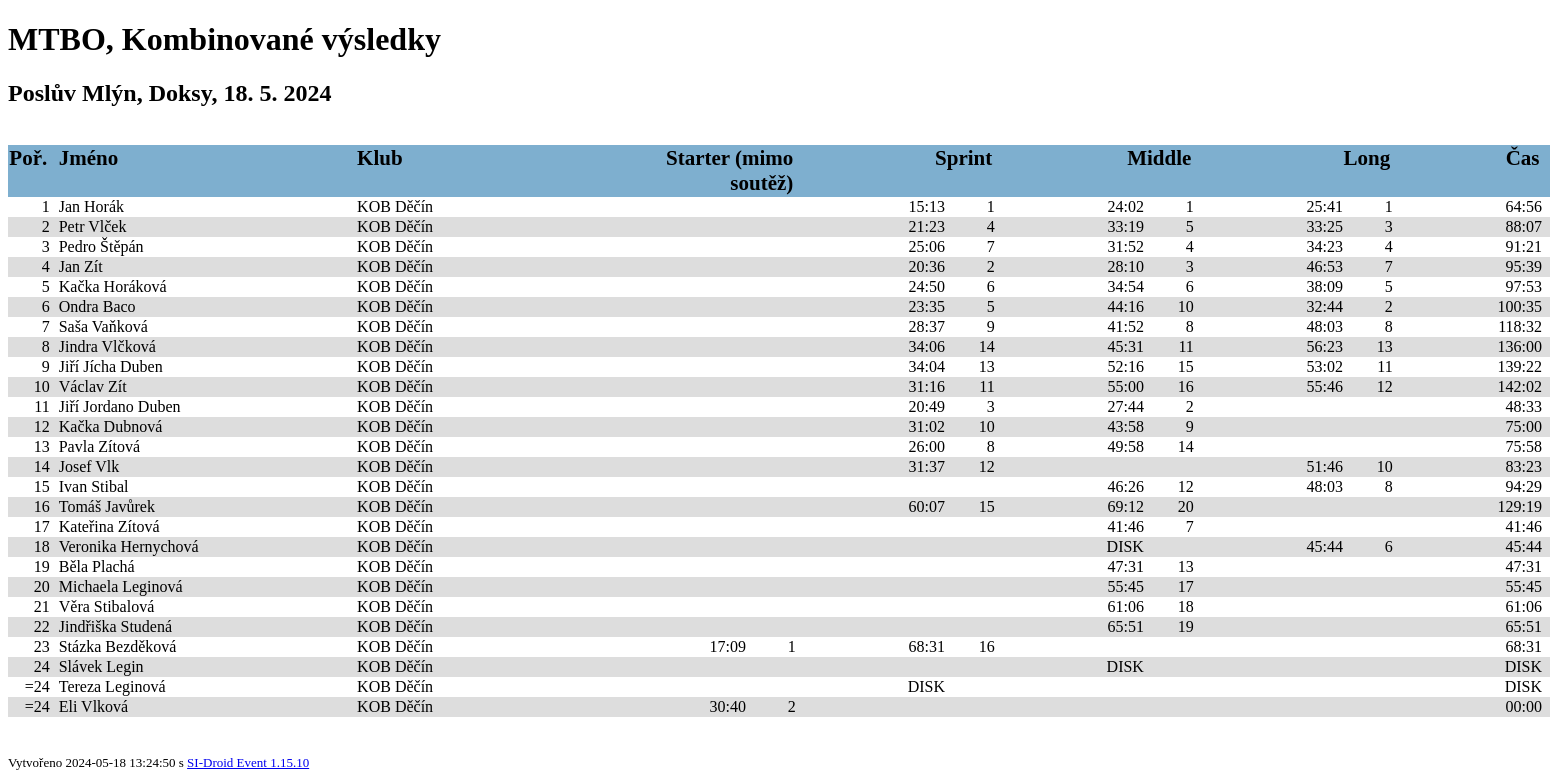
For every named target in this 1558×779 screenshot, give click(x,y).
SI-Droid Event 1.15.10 (248, 762)
